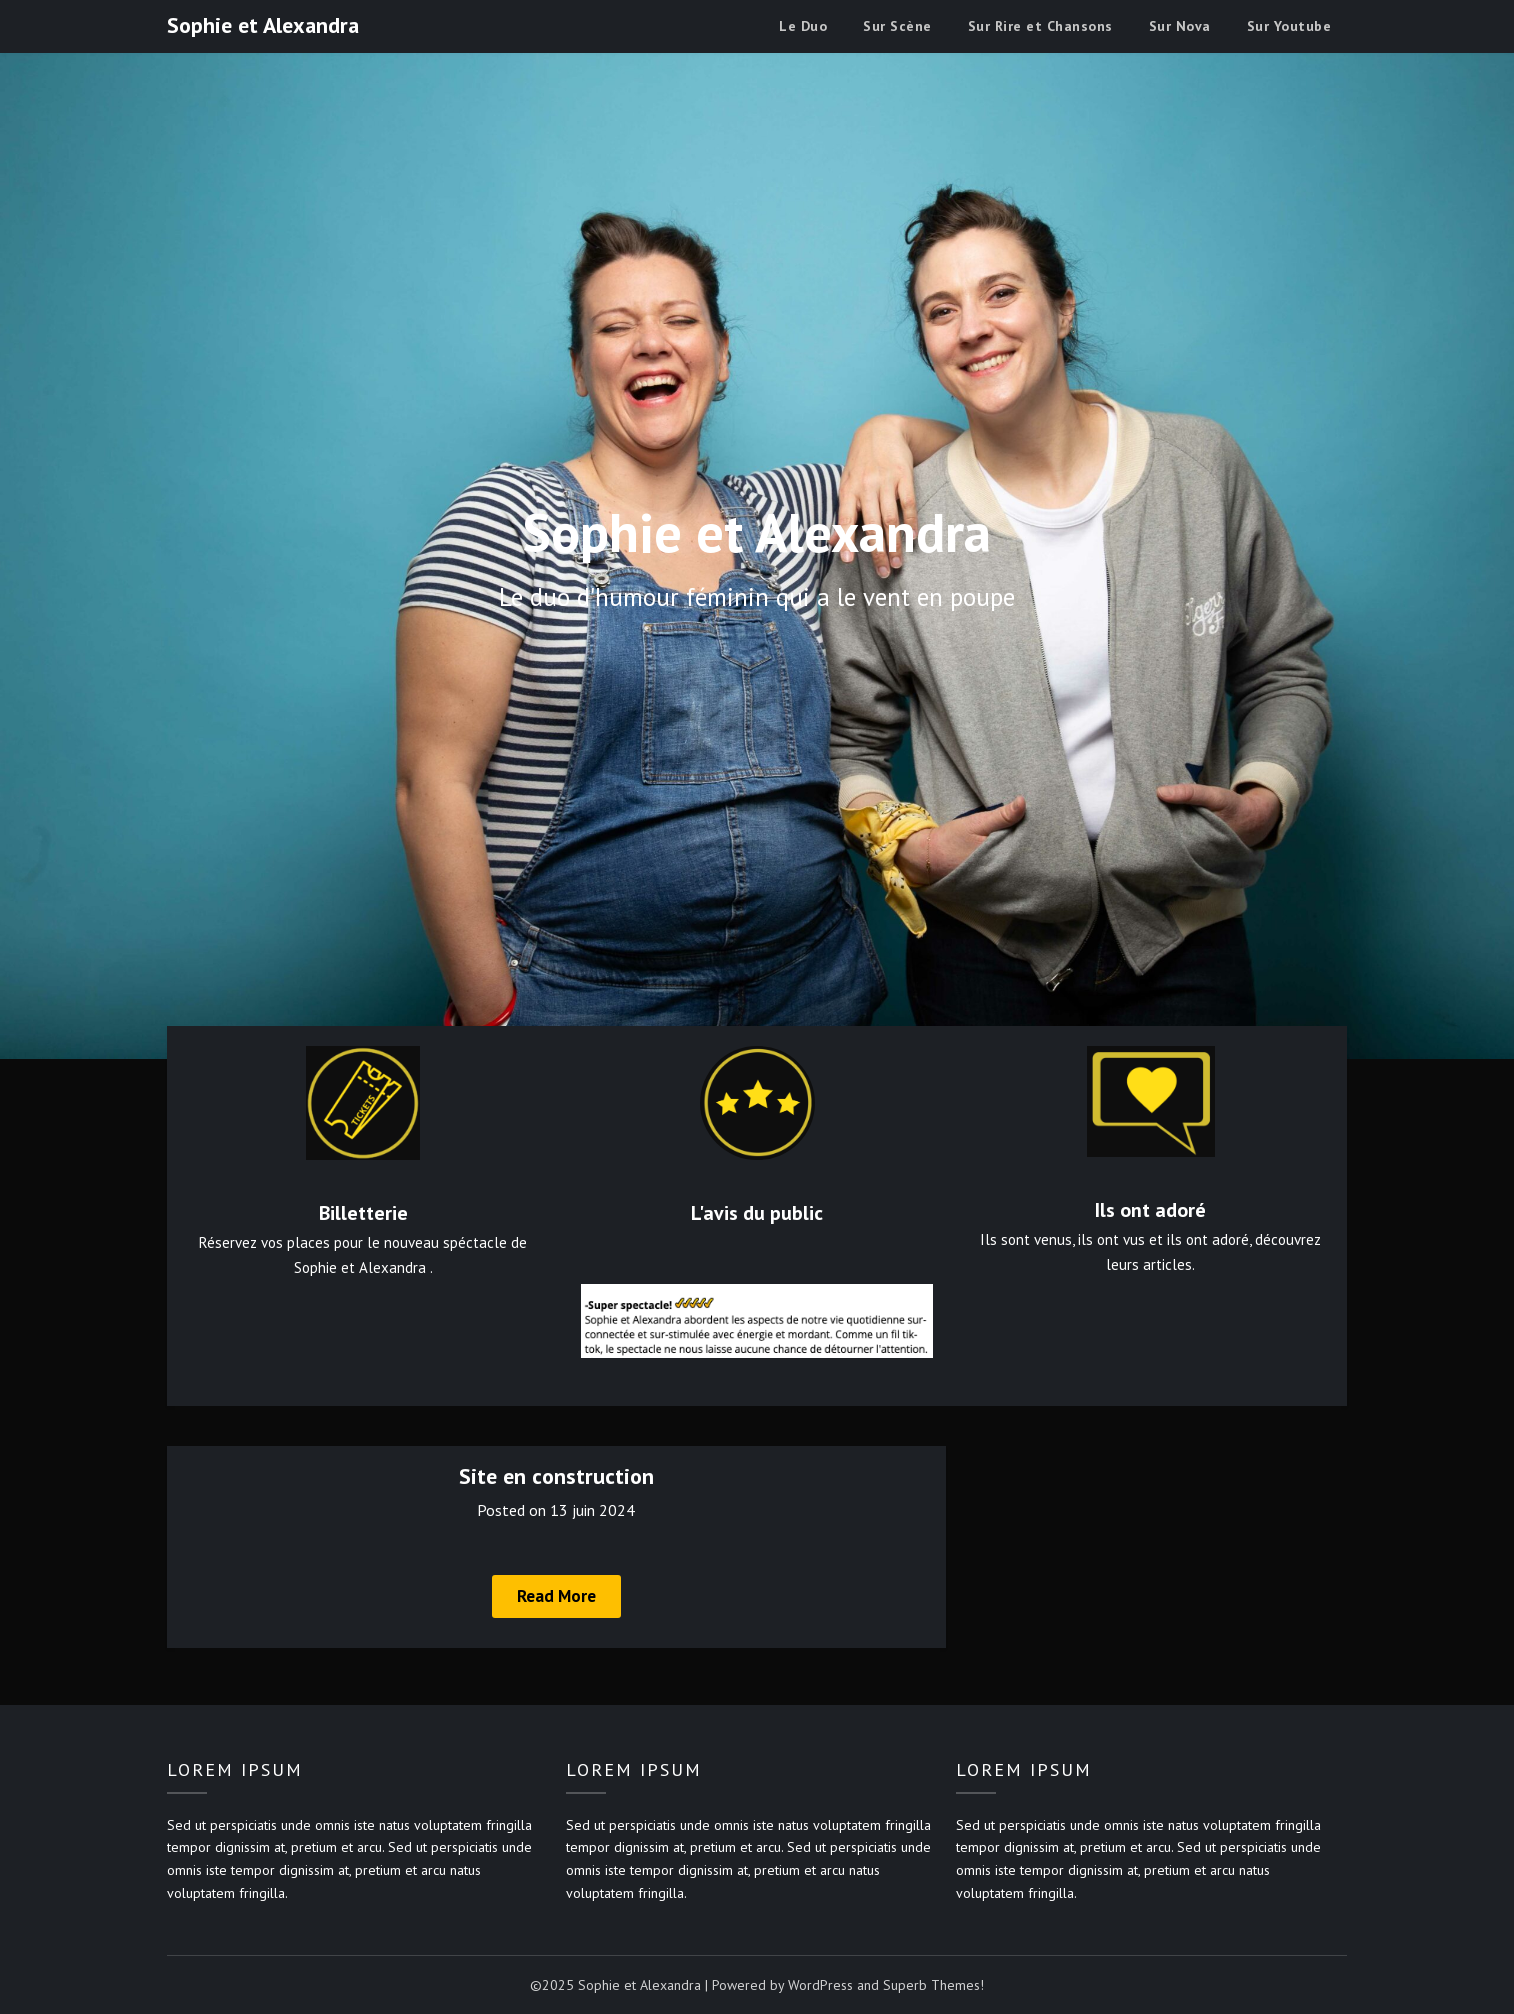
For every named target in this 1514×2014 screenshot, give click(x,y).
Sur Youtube (1289, 26)
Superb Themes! (933, 1985)
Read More (556, 1596)
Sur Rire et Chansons (1040, 26)
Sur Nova (1180, 26)
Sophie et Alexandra (263, 25)
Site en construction (556, 1476)
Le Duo (803, 26)
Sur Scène (897, 26)
